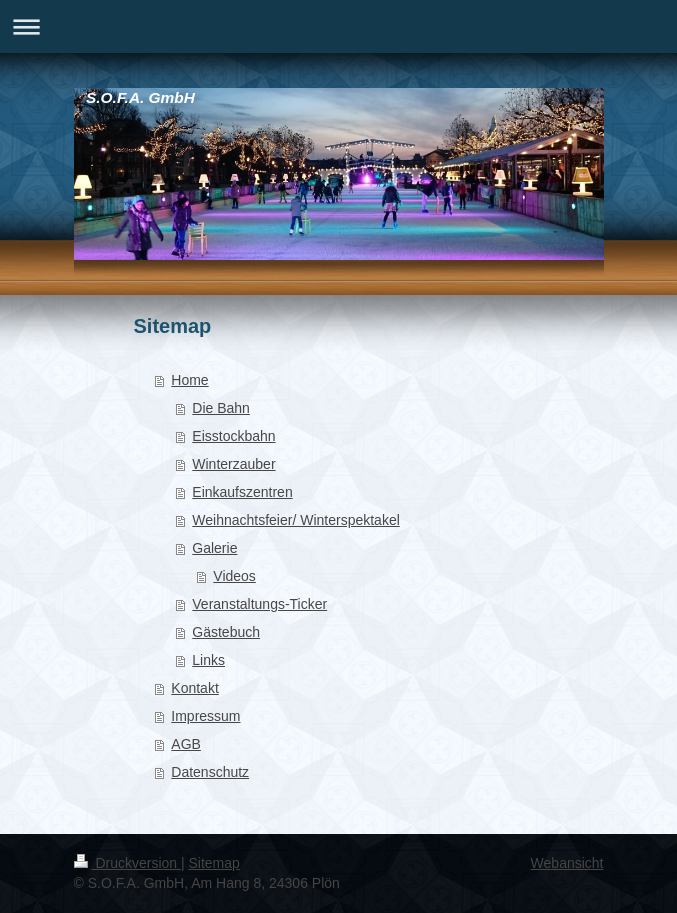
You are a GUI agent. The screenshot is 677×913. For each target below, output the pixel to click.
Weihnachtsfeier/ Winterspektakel (296, 520)
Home (189, 380)
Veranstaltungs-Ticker (259, 604)
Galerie (214, 548)
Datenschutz (210, 772)
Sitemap (214, 863)
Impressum (205, 716)
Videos (234, 576)
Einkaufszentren (242, 492)
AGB (186, 744)
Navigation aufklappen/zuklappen (338, 26)
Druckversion (127, 863)
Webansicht (567, 863)
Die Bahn (221, 408)
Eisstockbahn (233, 436)
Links (208, 660)
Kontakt (194, 688)
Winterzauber (233, 464)
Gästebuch (226, 632)
